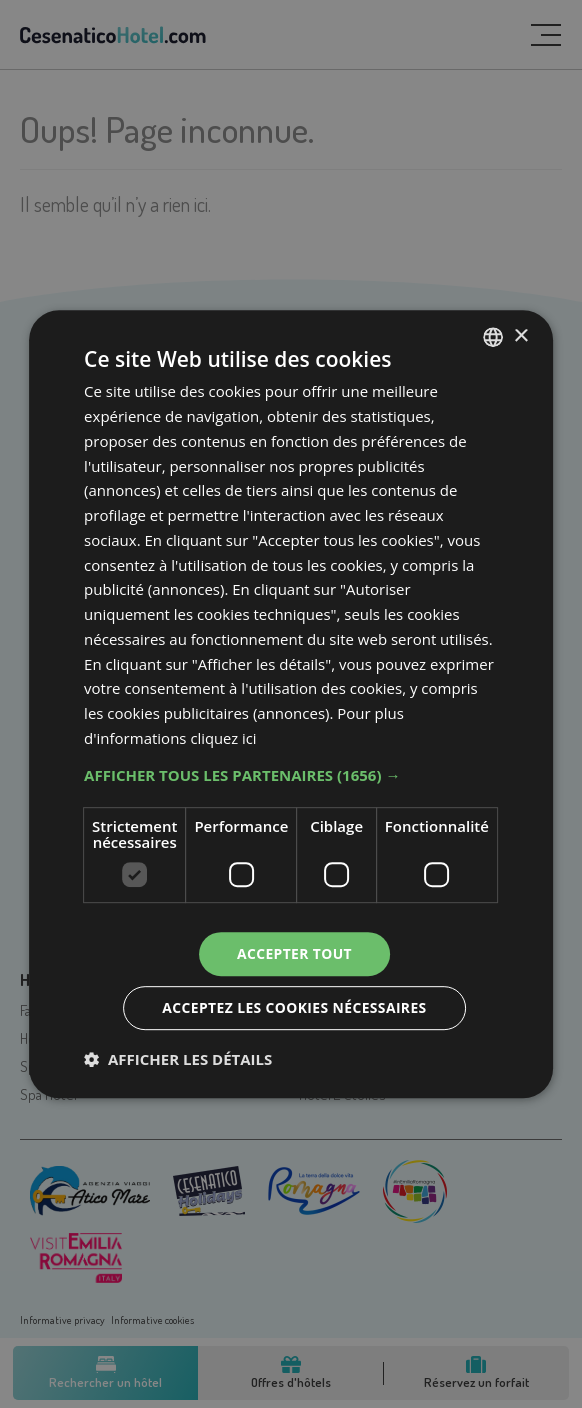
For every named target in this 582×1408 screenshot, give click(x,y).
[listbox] (493, 337)
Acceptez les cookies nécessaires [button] (294, 1007)
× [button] (520, 335)
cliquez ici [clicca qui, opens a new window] (223, 738)
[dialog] (291, 704)
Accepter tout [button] (294, 952)
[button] (291, 774)
